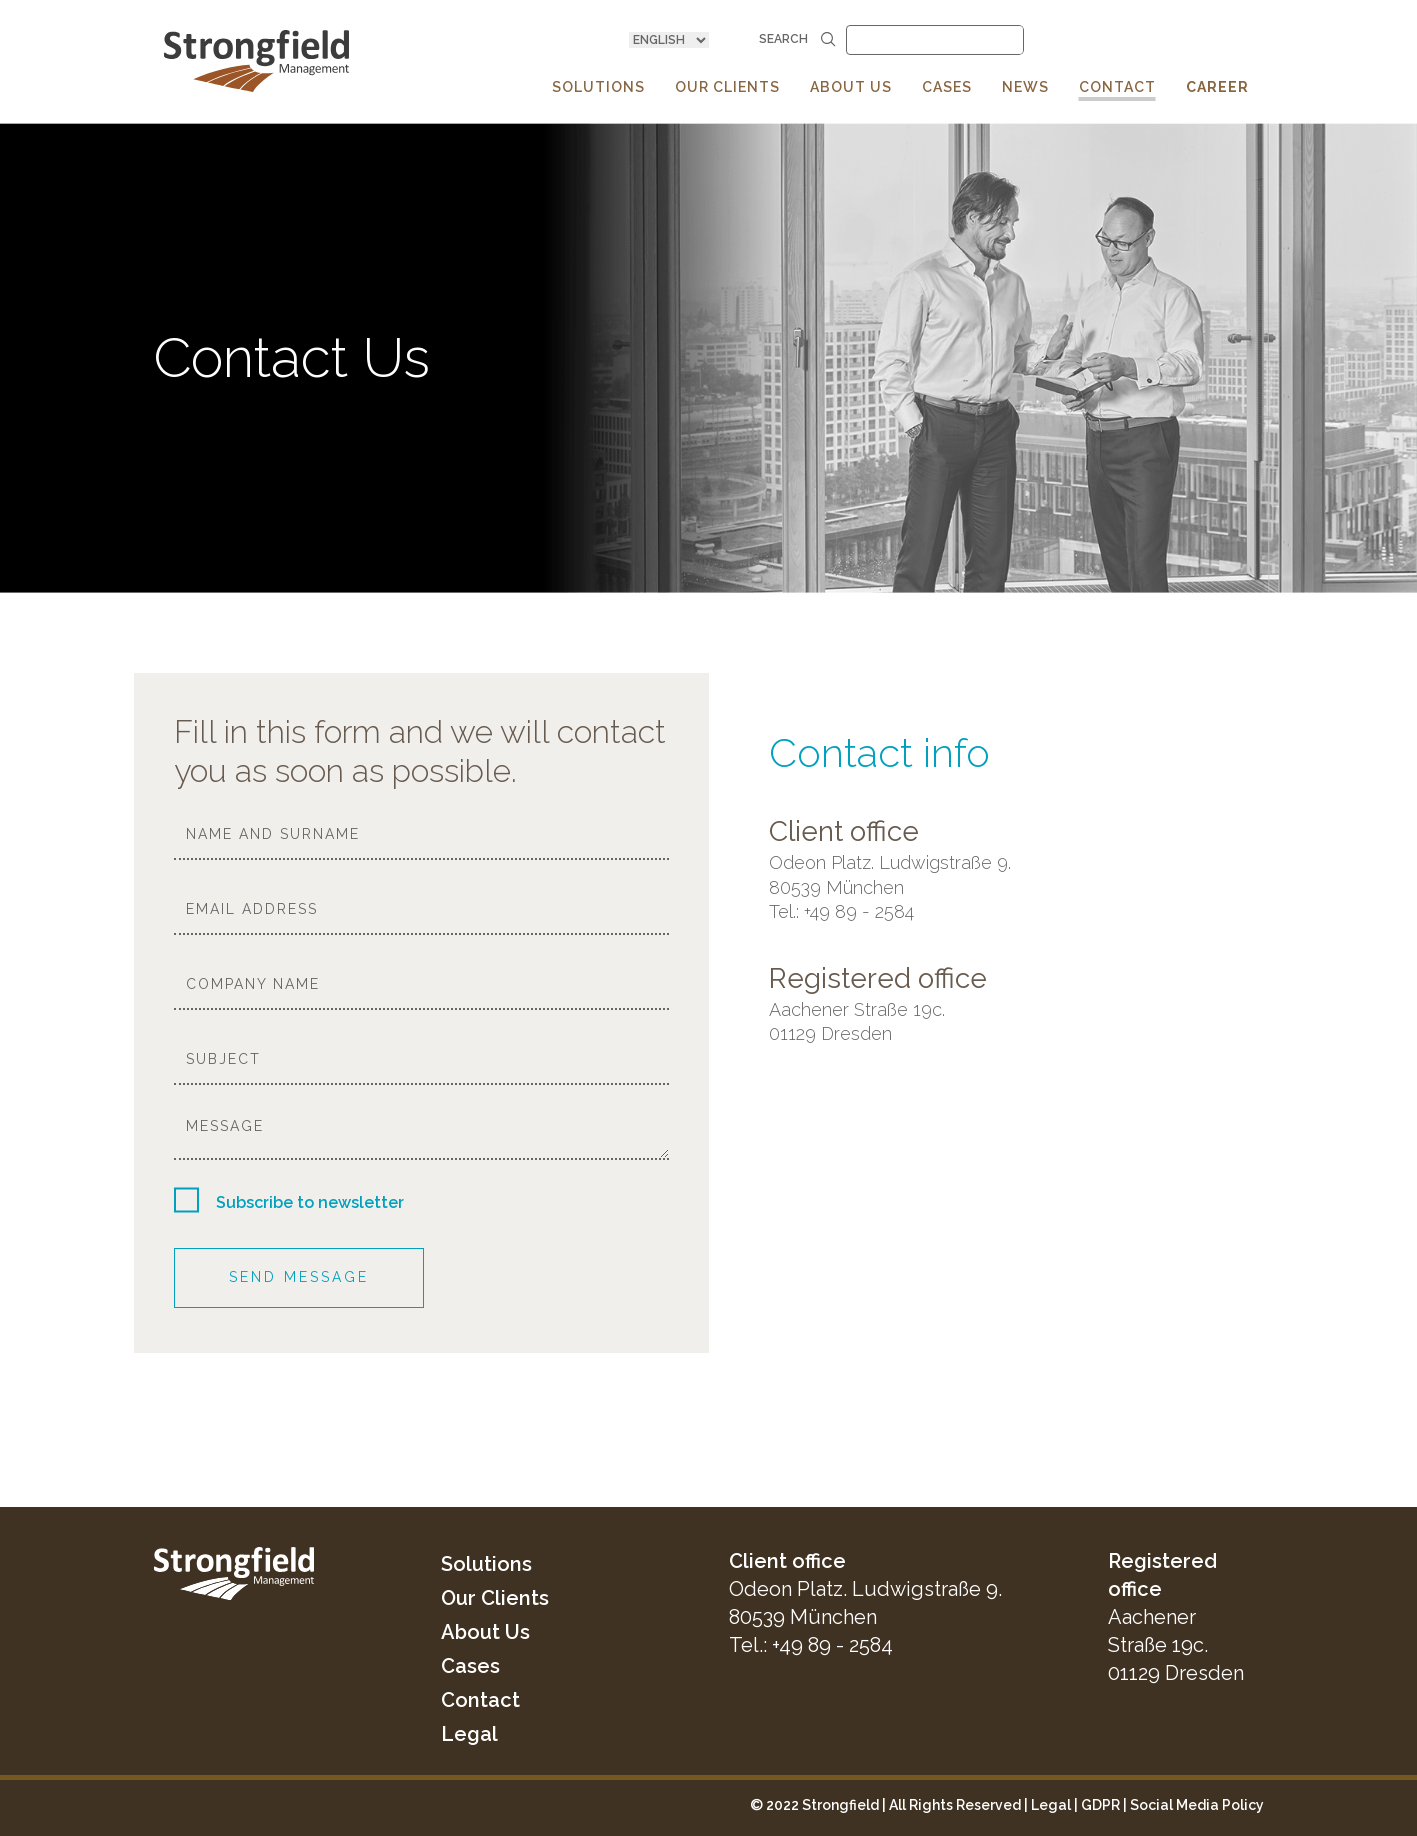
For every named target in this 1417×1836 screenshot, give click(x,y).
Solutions (486, 1564)
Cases (470, 1666)
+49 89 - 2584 (832, 1645)
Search (797, 39)
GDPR (1100, 1805)
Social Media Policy (1197, 1805)
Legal (469, 1734)
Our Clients (495, 1598)
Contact (480, 1700)
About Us (485, 1632)
